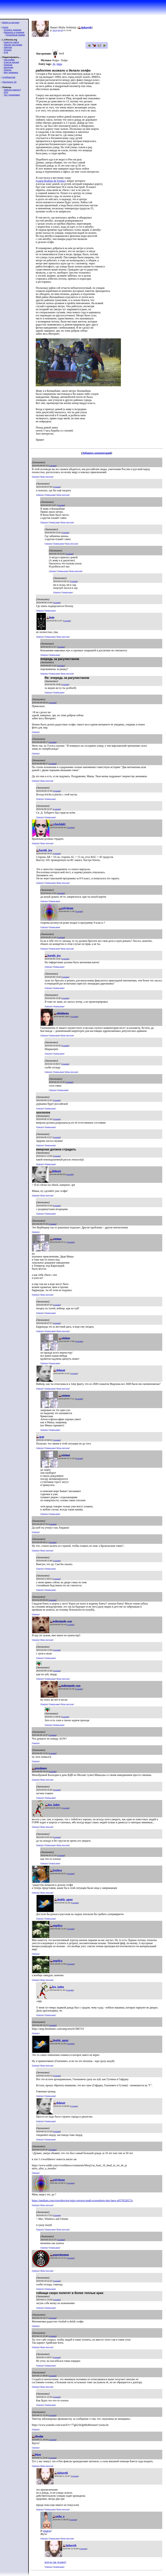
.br (53, 64)
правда (47, 2530)
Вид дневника (11, 72)
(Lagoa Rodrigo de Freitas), (51, 180)
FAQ (6, 92)
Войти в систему (10, 22)
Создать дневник (12, 30)
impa (59, 64)
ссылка (52, 465)
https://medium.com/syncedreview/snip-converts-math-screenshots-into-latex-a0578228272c (82, 2200)
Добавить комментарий (96, 453)
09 (62, 30)
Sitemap (8, 47)
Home (5, 27)
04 (59, 30)
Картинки (8, 67)
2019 (54, 30)
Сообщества (8, 77)
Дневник (8, 65)
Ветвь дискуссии (47, 477)
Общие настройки (13, 44)
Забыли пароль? (12, 90)
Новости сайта (11, 42)
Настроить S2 (9, 82)
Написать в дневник (14, 32)
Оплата (7, 50)
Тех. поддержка (12, 95)
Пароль (7, 70)
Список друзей (11, 62)
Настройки (9, 59)
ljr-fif (6, 52)
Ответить (35, 477)
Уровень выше (50, 495)
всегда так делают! (55, 2562)
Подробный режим (15, 35)
